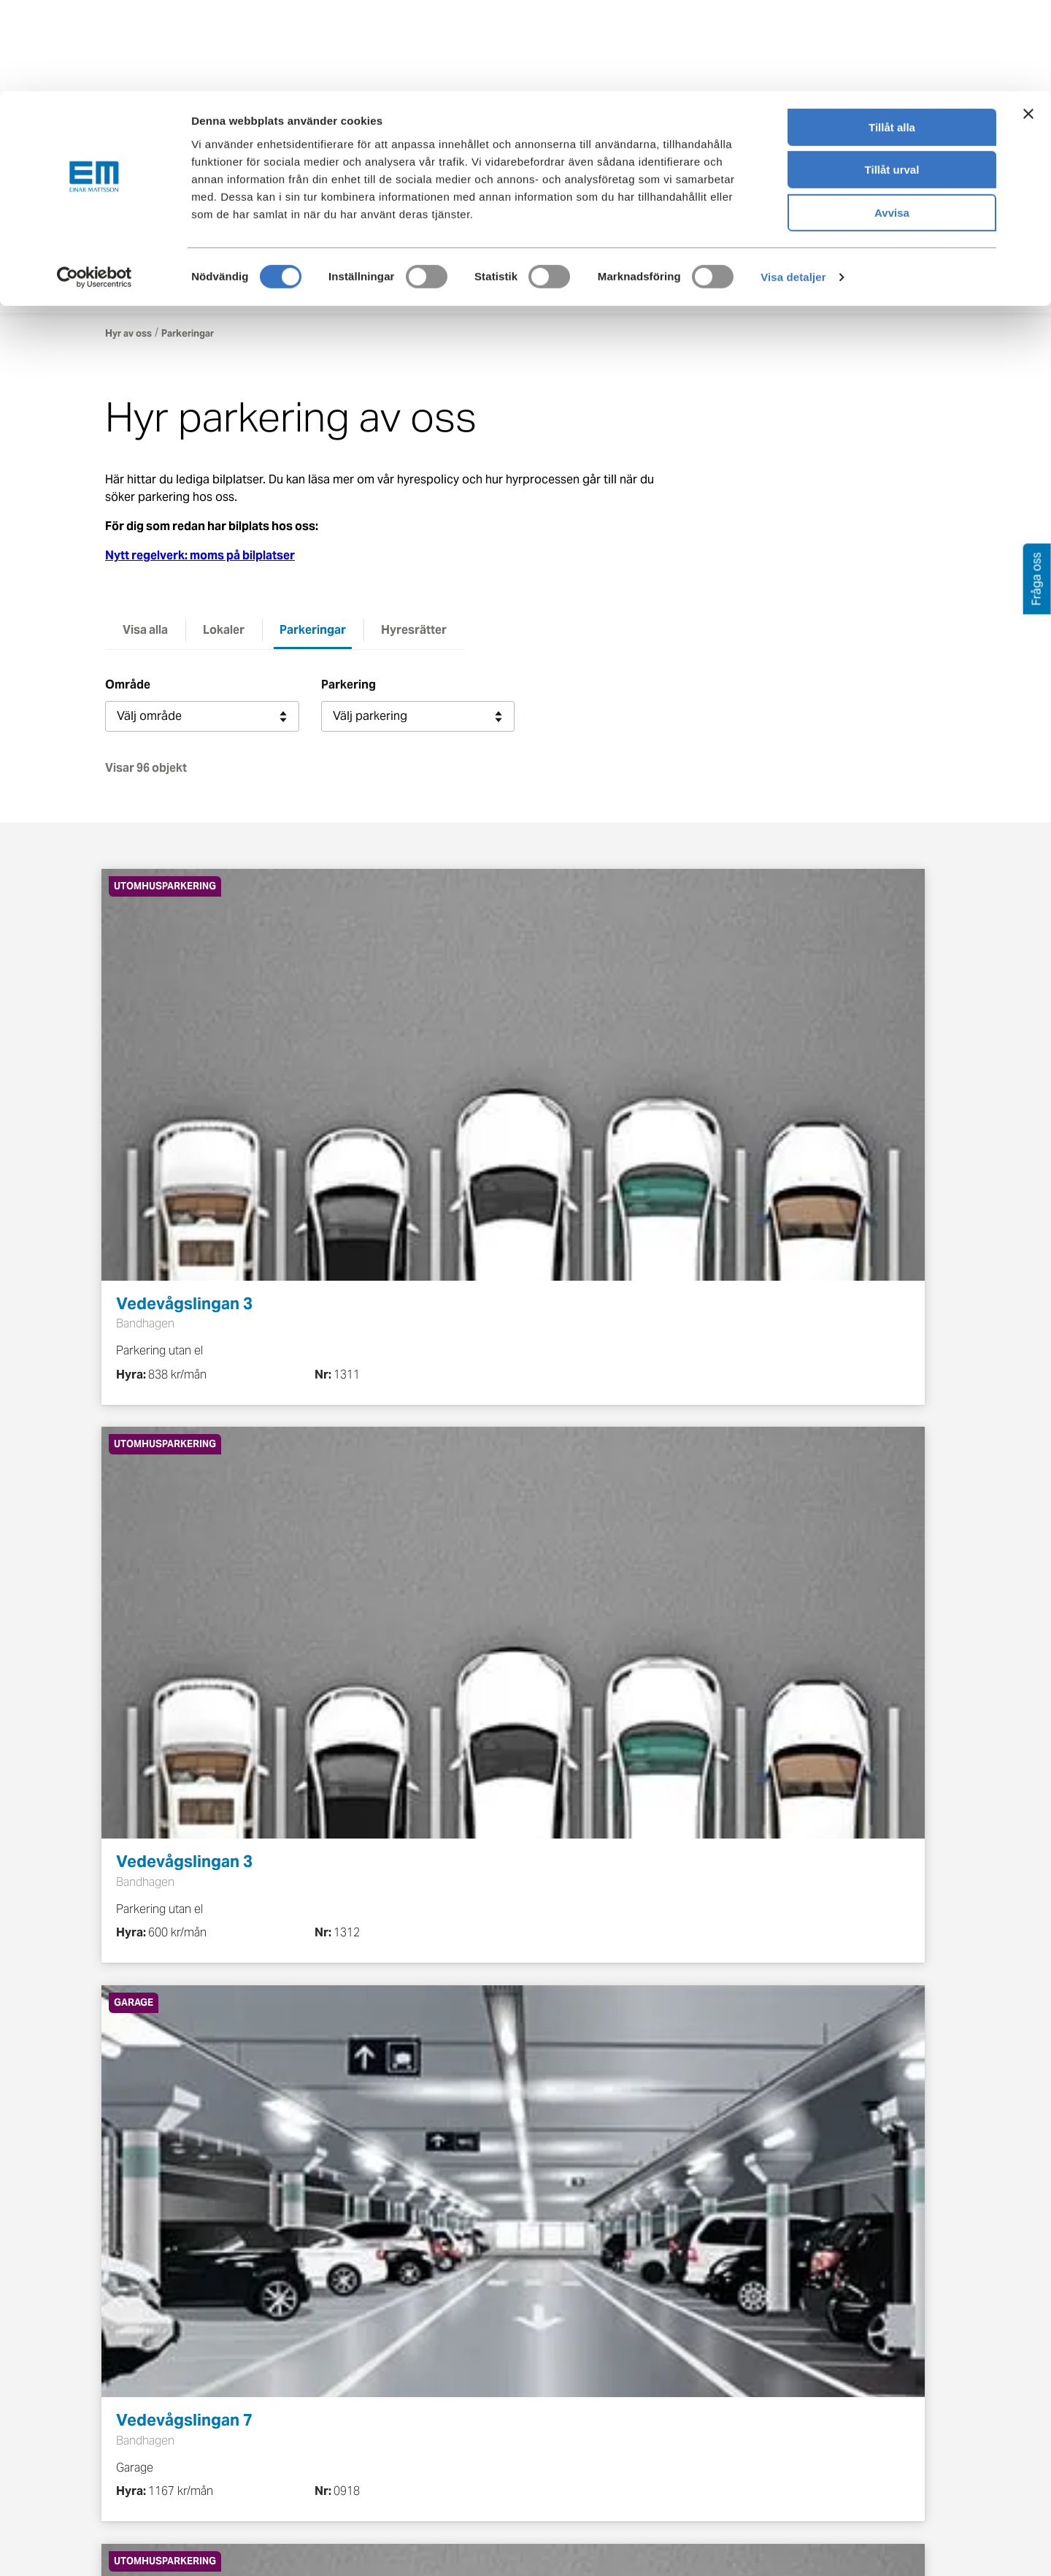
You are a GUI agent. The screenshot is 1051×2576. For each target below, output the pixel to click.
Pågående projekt (297, 2407)
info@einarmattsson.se (586, 2157)
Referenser (278, 2460)
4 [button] (542, 1775)
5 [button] (591, 1775)
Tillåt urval (892, 79)
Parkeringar (313, 633)
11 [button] (687, 1775)
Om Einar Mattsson (444, 2337)
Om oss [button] (703, 293)
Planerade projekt (297, 2434)
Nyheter (414, 2469)
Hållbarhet (421, 2416)
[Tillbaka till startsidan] (211, 242)
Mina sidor (923, 241)
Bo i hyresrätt (141, 2364)
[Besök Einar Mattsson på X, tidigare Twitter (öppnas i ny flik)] (809, 2317)
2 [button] (446, 1775)
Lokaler (224, 633)
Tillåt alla (892, 36)
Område (127, 688)
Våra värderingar (438, 2364)
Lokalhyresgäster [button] (439, 293)
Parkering (348, 688)
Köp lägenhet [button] (237, 293)
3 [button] (494, 1775)
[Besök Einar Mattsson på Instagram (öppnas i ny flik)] (898, 2317)
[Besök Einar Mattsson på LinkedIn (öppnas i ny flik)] (854, 2317)
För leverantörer (580, 2442)
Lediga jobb (425, 2442)
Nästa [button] (749, 1775)
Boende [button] (331, 293)
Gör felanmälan (816, 2525)
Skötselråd (134, 2390)
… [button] (639, 1775)
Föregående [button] (319, 1775)
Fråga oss (563, 2390)
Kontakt (828, 241)
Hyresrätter (414, 633)
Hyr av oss (128, 337)
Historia (414, 2390)
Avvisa (891, 121)
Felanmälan (567, 2364)
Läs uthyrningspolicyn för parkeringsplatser (369, 2189)
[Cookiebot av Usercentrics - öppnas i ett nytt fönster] (94, 186)
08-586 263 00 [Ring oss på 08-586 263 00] (789, 2468)
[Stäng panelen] (1028, 23)
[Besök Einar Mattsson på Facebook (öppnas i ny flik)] (765, 2317)
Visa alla (145, 633)
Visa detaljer (793, 186)
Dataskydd (421, 2495)
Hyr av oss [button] (134, 293)
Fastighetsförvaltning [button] (585, 293)
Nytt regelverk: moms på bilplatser (200, 559)
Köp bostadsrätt (149, 2416)
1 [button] (398, 1775)
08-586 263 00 (415, 2157)
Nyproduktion (286, 2381)
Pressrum (562, 2416)
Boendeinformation (157, 2337)
